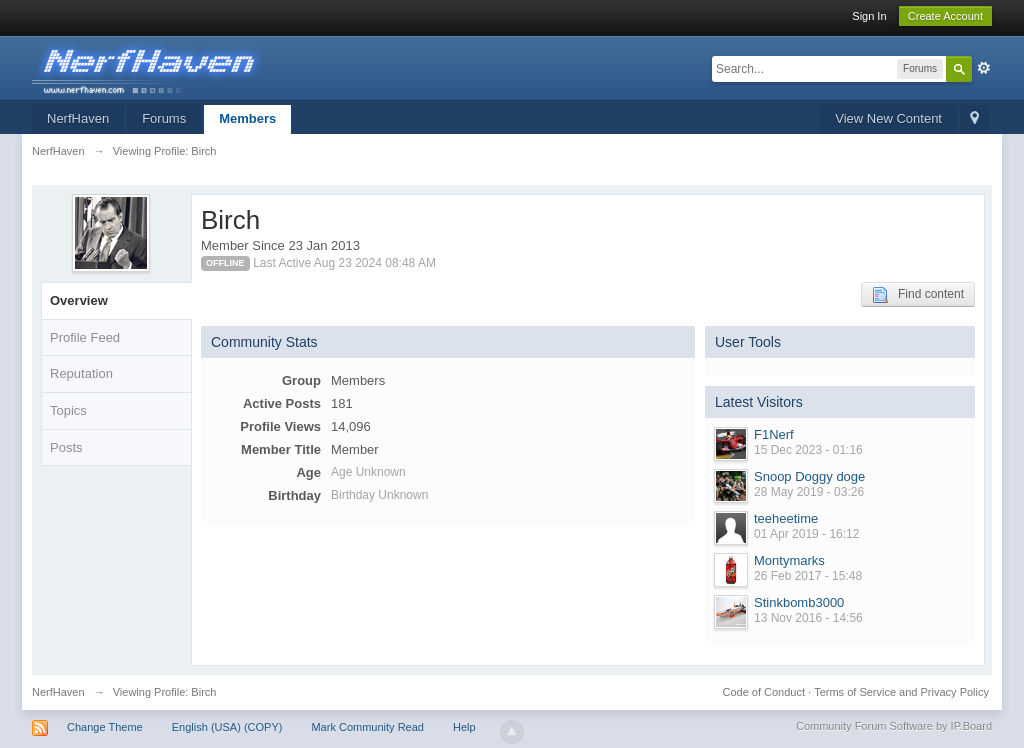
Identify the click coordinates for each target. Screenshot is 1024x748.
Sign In (869, 16)
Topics (68, 410)
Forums (164, 118)
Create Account (945, 16)
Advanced (984, 68)
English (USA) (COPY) (227, 727)
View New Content (888, 118)
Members (247, 118)
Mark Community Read (367, 727)
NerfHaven (78, 118)
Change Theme (105, 727)
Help (464, 727)
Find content (918, 295)
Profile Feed (85, 337)
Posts (66, 447)
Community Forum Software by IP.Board (894, 726)
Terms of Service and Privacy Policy (901, 692)
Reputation (81, 373)
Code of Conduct (763, 692)
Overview (79, 300)
